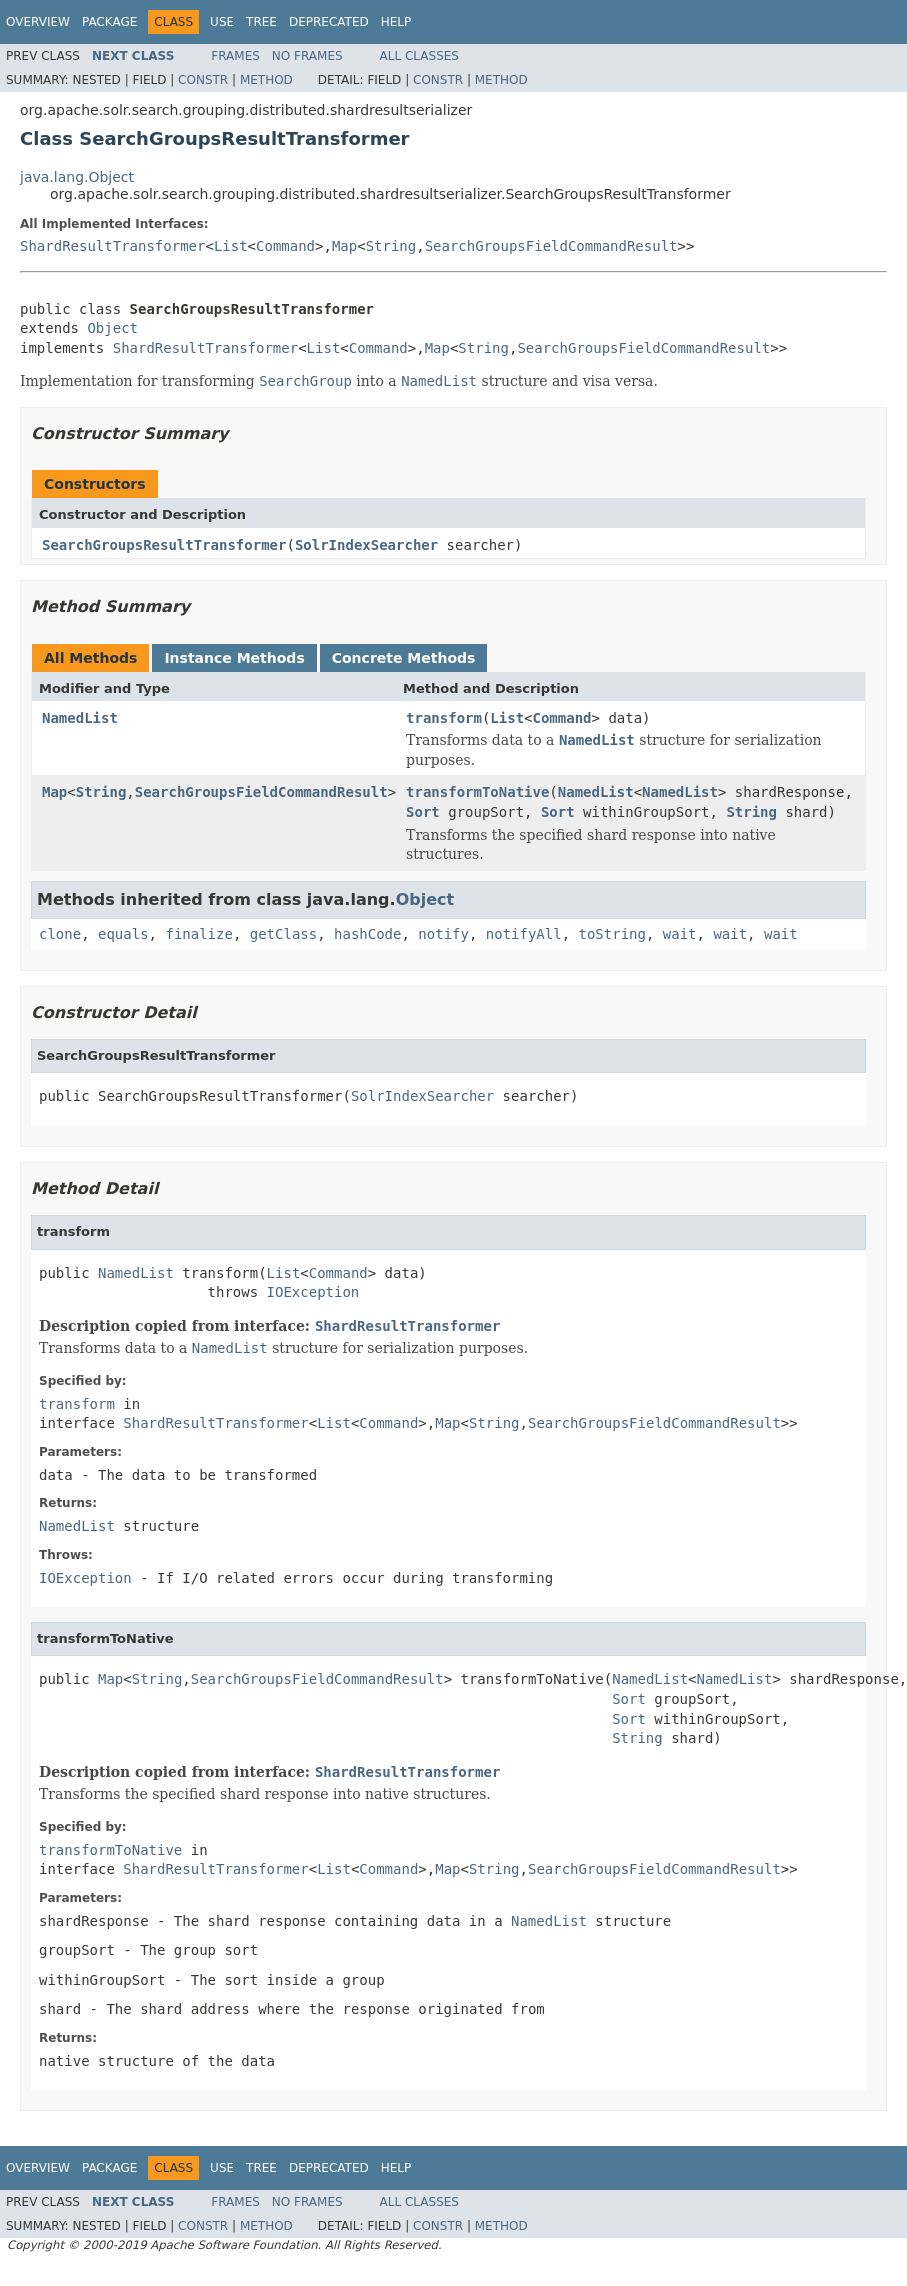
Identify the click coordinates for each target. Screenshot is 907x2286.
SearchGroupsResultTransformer (164, 545)
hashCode (367, 934)
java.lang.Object (77, 177)
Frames (235, 56)
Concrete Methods (404, 658)
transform (444, 718)
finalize (198, 934)
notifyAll (524, 934)
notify (443, 934)
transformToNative (477, 792)
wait (680, 934)
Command (285, 246)
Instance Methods (234, 658)
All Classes (419, 56)
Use (222, 22)
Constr (203, 80)
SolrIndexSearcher (366, 545)
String (391, 246)
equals (123, 934)
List (231, 246)
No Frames (307, 56)
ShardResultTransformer (112, 246)
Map (344, 246)
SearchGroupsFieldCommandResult (551, 246)
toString (612, 934)
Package (109, 22)
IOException (313, 1292)
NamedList (80, 718)
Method (266, 80)
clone (60, 934)
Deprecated (329, 22)
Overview (38, 22)
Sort (423, 812)
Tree (261, 22)
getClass (283, 934)
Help (396, 22)
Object (112, 328)
